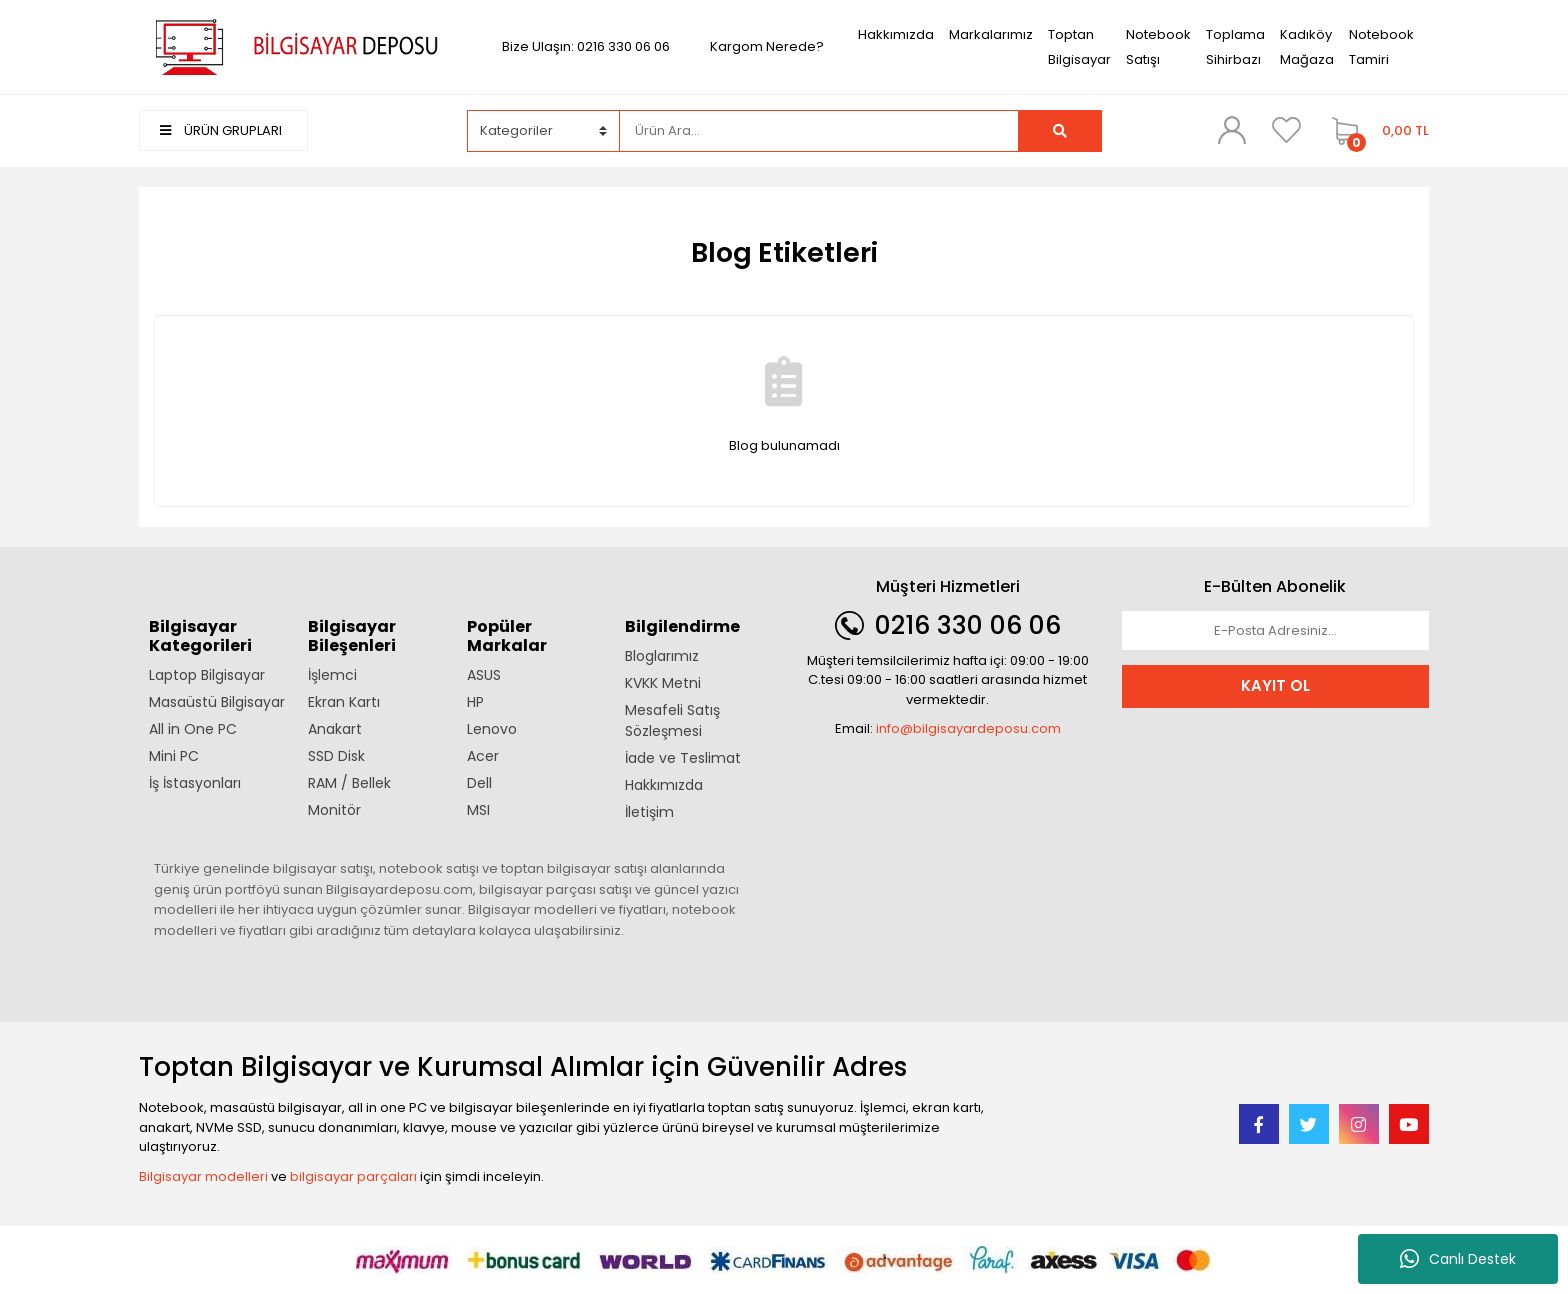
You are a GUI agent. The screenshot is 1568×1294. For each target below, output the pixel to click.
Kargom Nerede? (767, 46)
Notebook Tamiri (1381, 47)
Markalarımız (991, 34)
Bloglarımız (662, 656)
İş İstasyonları (195, 783)
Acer (483, 756)
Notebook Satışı (1158, 47)
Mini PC (174, 756)
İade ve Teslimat (683, 758)
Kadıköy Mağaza (1307, 47)
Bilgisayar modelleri (203, 1176)
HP (475, 702)
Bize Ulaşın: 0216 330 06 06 (586, 46)
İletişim (649, 812)
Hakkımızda (896, 34)
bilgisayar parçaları (353, 1176)
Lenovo (492, 729)
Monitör (334, 810)
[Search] (819, 131)
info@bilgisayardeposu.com (968, 728)
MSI (478, 810)
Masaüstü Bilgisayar (217, 702)
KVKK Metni (663, 683)
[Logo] (293, 45)
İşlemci (332, 675)
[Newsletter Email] (1276, 631)
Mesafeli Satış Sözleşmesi (672, 720)
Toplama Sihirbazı (1235, 47)
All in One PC (193, 729)
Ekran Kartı (344, 702)
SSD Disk (336, 756)
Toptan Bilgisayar (1079, 47)
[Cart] (1375, 131)
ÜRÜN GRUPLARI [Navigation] (221, 130)
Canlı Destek (1458, 1259)
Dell (479, 783)
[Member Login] (1232, 130)
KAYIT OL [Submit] (1275, 685)
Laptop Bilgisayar (207, 675)
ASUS (484, 675)
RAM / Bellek (349, 783)
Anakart (335, 729)
